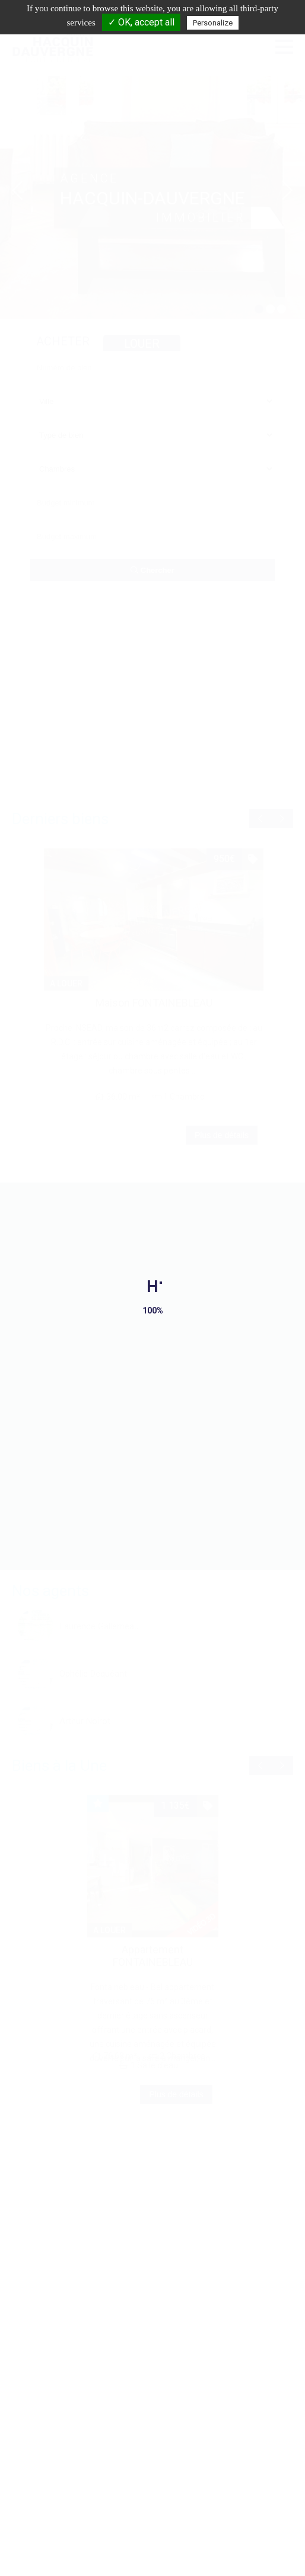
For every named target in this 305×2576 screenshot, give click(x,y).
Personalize (213, 22)
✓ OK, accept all (141, 22)
